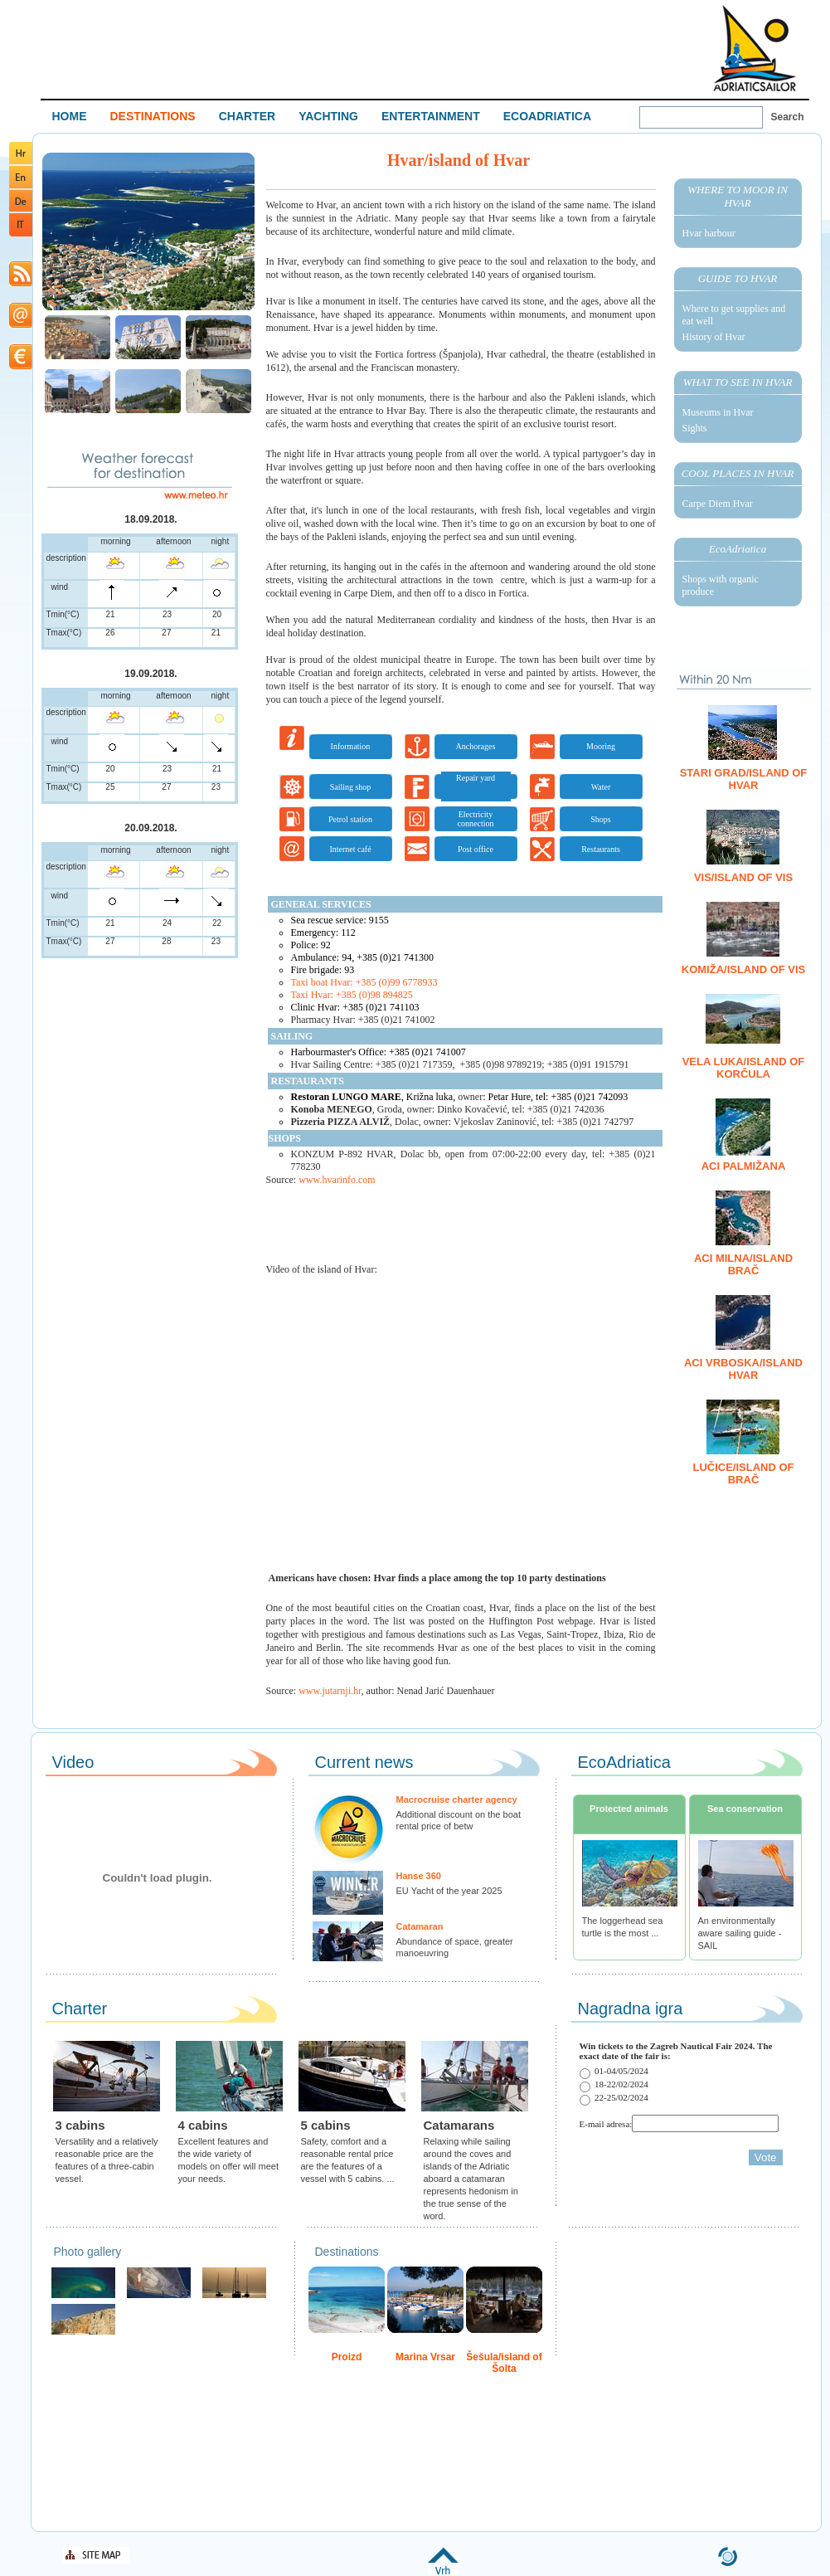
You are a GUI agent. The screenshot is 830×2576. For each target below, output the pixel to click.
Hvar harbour (708, 233)
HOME (69, 116)
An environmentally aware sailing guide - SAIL (740, 1933)
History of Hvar (713, 337)
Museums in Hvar (718, 412)
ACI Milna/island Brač (743, 1264)
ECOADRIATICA (547, 116)
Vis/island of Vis (743, 877)
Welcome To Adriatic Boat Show (754, 47)
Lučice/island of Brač (743, 1473)
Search (787, 117)
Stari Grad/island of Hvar (744, 779)
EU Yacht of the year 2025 (449, 1891)
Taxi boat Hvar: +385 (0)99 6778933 (364, 982)
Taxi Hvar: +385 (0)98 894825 (352, 995)
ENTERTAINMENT (430, 116)
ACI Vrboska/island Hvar (743, 1368)
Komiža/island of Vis (744, 969)
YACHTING (328, 116)
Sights (694, 428)
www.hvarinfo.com (337, 1180)
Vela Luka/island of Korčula (743, 1067)
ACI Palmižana (743, 1166)
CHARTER (247, 116)
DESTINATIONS (153, 116)
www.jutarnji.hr (330, 1691)
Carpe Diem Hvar (717, 503)
